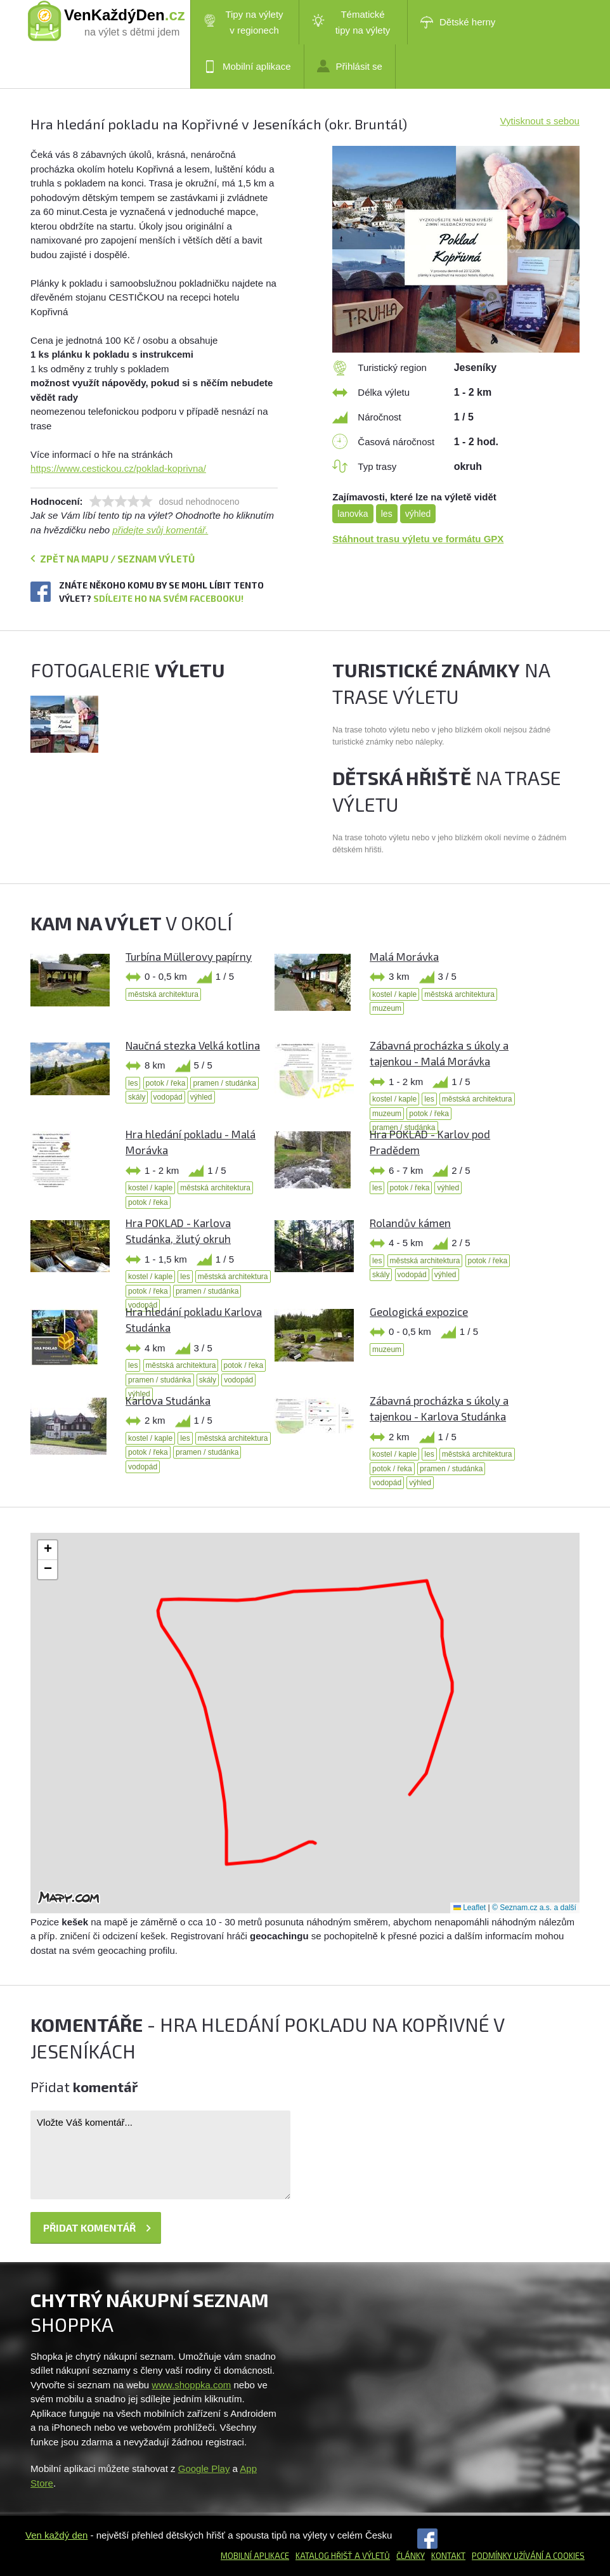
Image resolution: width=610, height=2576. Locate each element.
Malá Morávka (404, 956)
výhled (418, 514)
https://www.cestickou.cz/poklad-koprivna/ (118, 468)
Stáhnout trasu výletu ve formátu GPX (417, 538)
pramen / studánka (224, 1083)
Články (410, 2556)
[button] (47, 1550)
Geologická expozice (419, 1311)
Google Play (204, 2468)
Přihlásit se (349, 66)
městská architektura (163, 994)
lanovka (352, 514)
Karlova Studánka (168, 1400)
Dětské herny (457, 22)
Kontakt (448, 2556)
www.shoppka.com (191, 2384)
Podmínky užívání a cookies (528, 2556)
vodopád (168, 1097)
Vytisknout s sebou (540, 120)
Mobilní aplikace (247, 66)
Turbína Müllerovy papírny (189, 956)
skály (136, 1097)
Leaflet (469, 1907)
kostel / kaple (394, 994)
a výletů (371, 2556)
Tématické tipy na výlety (351, 22)
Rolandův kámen (410, 1222)
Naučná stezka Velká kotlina (193, 1045)
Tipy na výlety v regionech (243, 22)
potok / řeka (166, 1083)
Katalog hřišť (324, 2556)
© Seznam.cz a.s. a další (534, 1907)
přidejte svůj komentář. (160, 529)
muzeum (386, 1008)
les (387, 514)
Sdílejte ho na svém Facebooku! (168, 598)
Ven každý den (56, 2535)
